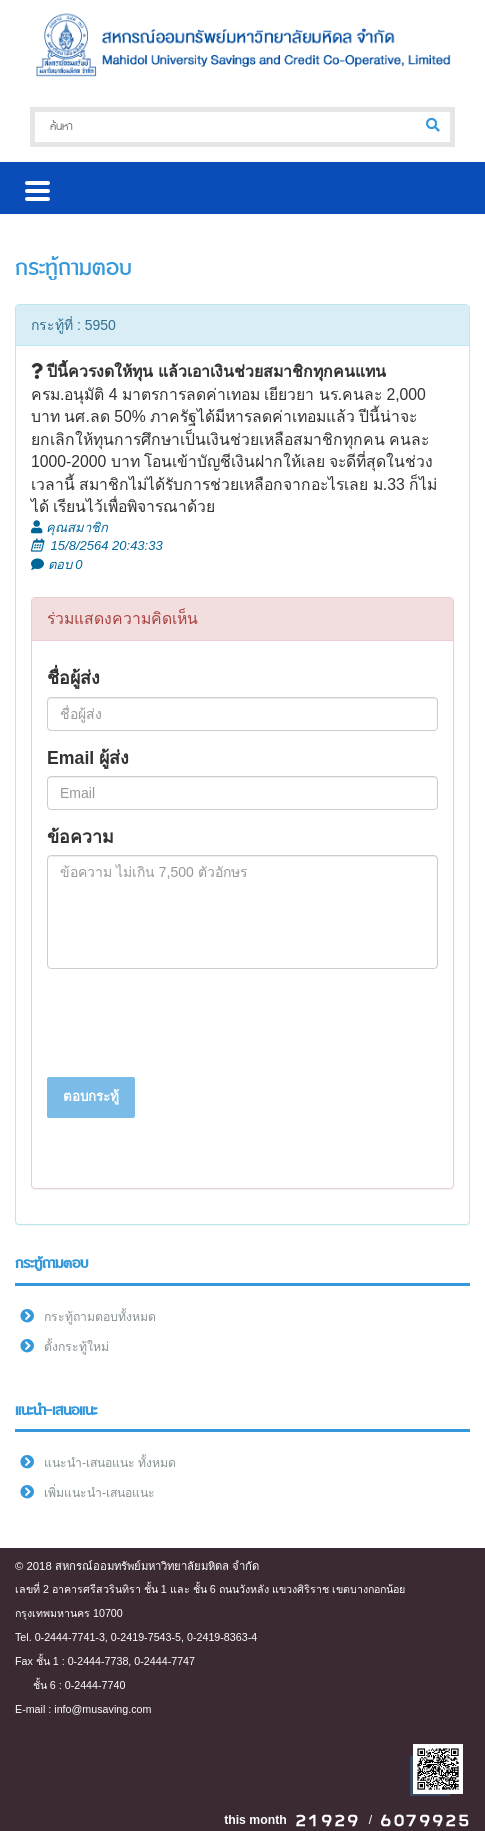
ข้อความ (80, 837)
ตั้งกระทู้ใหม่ (76, 1347)
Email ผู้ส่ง (88, 758)
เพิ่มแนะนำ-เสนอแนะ (99, 1493)
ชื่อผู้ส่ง (73, 678)
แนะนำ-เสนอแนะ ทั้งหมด (110, 1463)
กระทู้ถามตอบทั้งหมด (100, 1317)
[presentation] (199, 1023)
